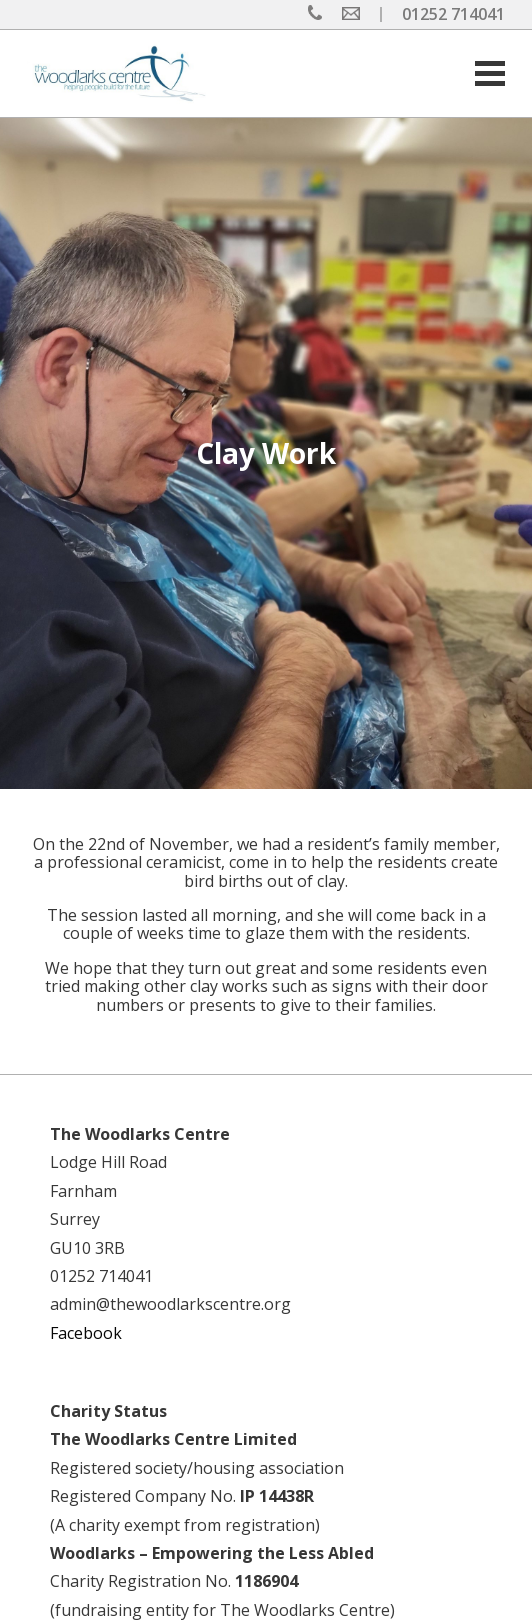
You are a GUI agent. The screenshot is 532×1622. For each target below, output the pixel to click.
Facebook (86, 1333)
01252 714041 (453, 14)
